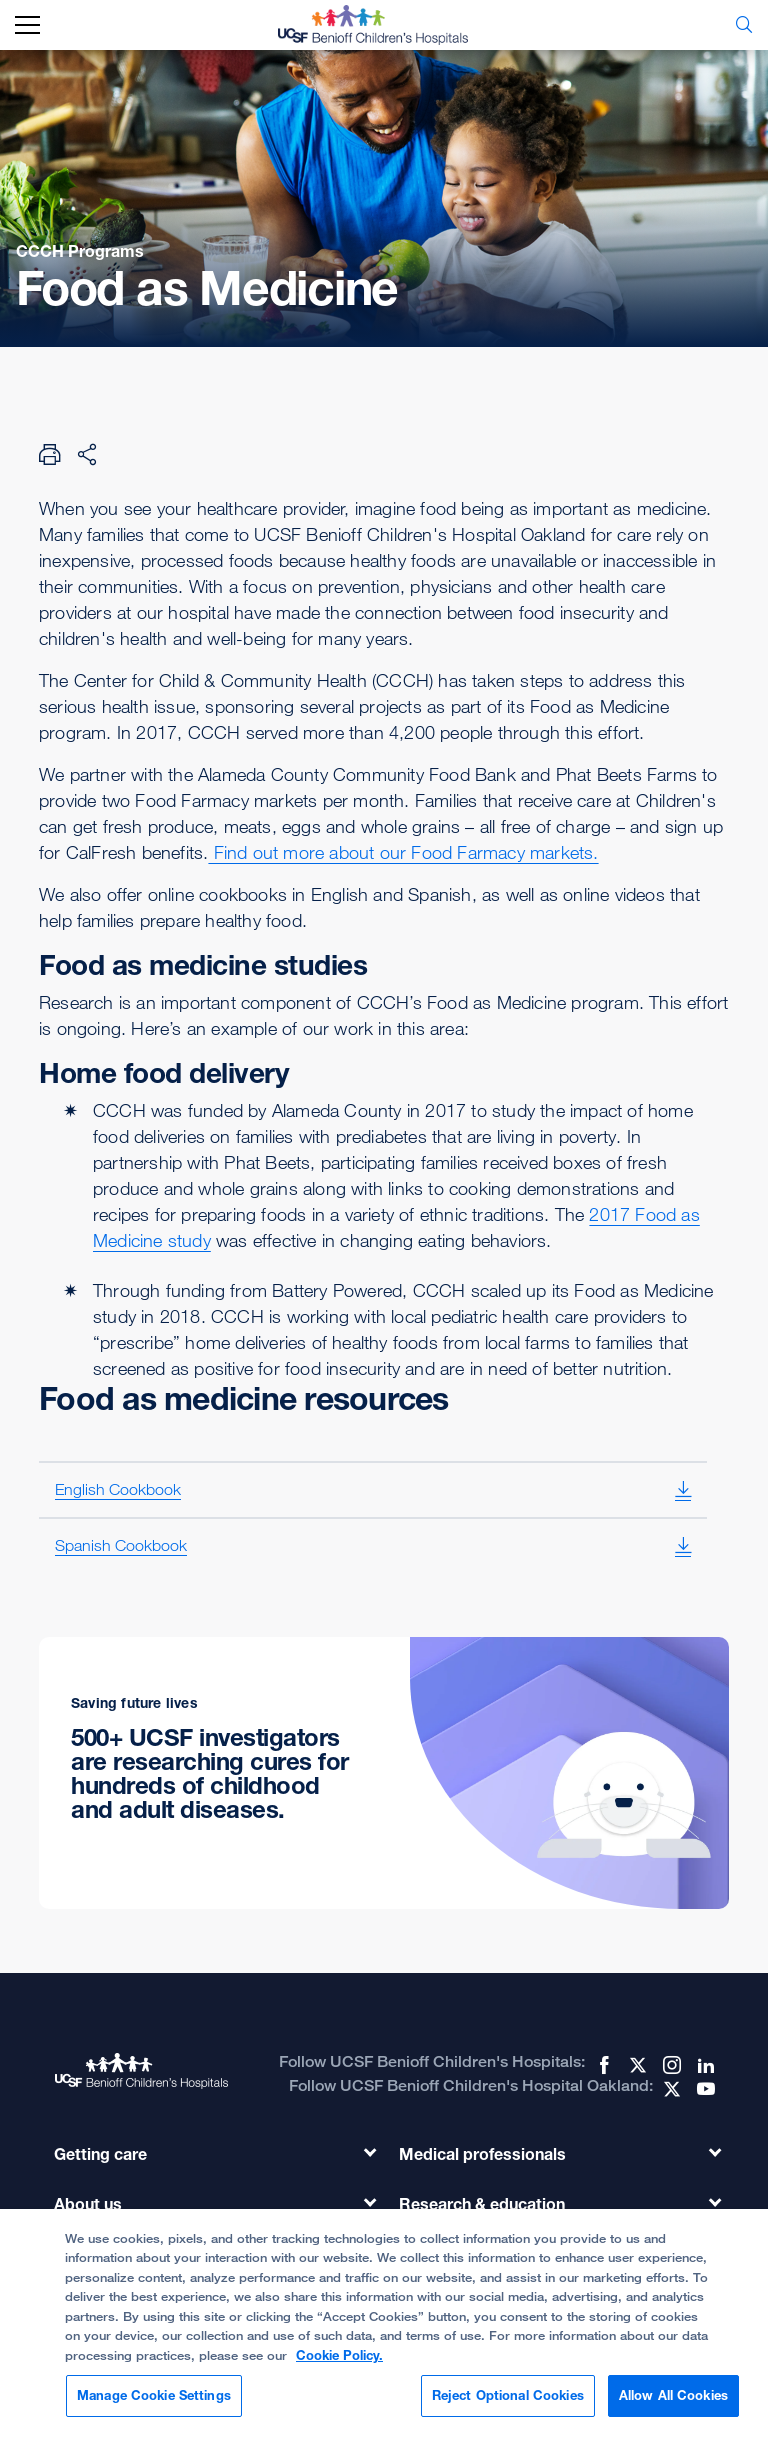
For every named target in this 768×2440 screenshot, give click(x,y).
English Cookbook (118, 1489)
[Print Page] (50, 454)
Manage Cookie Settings (154, 2410)
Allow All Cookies (673, 2410)
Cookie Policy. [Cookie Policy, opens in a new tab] (339, 2369)
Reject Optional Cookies (508, 2410)
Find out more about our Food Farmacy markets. (403, 852)
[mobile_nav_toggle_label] (27, 25)
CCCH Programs (80, 251)
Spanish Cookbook (121, 1545)
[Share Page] (87, 454)
